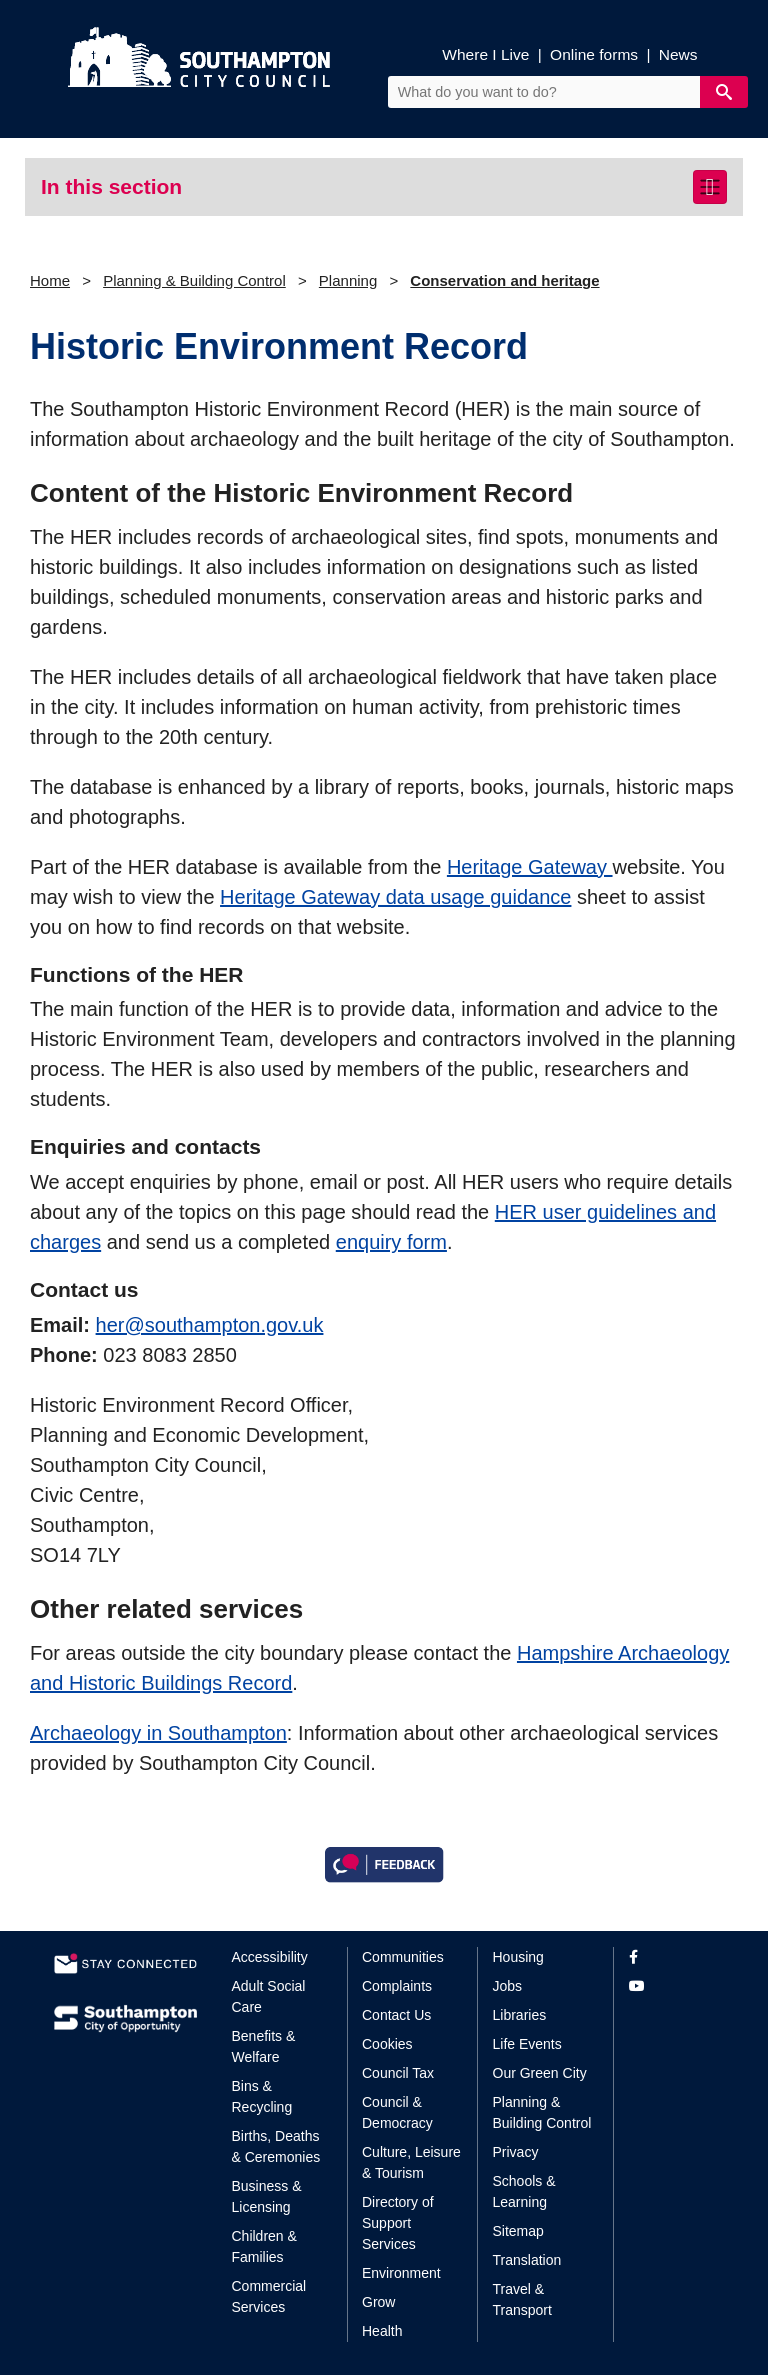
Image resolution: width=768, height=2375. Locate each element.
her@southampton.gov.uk (210, 1325)
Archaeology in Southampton (158, 1733)
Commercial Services (269, 2296)
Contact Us (396, 2015)
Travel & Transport (522, 2299)
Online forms (594, 54)
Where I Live (485, 54)
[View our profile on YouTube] (671, 1986)
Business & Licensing (267, 2196)
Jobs (508, 1986)
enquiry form (391, 1242)
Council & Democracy (397, 2112)
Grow (378, 2302)
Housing (518, 1957)
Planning (348, 280)
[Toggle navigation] (710, 187)
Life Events (527, 2044)
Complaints (397, 1986)
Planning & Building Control (194, 280)
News (678, 54)
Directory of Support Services (398, 2223)
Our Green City (540, 2073)
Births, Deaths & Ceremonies (276, 2146)
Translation (527, 2260)
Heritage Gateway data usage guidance (395, 897)
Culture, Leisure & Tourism (411, 2162)
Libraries (520, 2015)
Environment (401, 2273)
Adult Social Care (269, 1996)
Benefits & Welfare (264, 2046)
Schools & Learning (524, 2191)
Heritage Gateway (530, 867)
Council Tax (398, 2073)
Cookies (387, 2044)
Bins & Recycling (262, 2096)
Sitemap (518, 2231)
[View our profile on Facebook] (671, 1957)
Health (382, 2331)
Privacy (516, 2152)
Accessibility (270, 1957)
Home (50, 280)
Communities (403, 1957)
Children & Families (264, 2246)
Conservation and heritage (504, 280)
